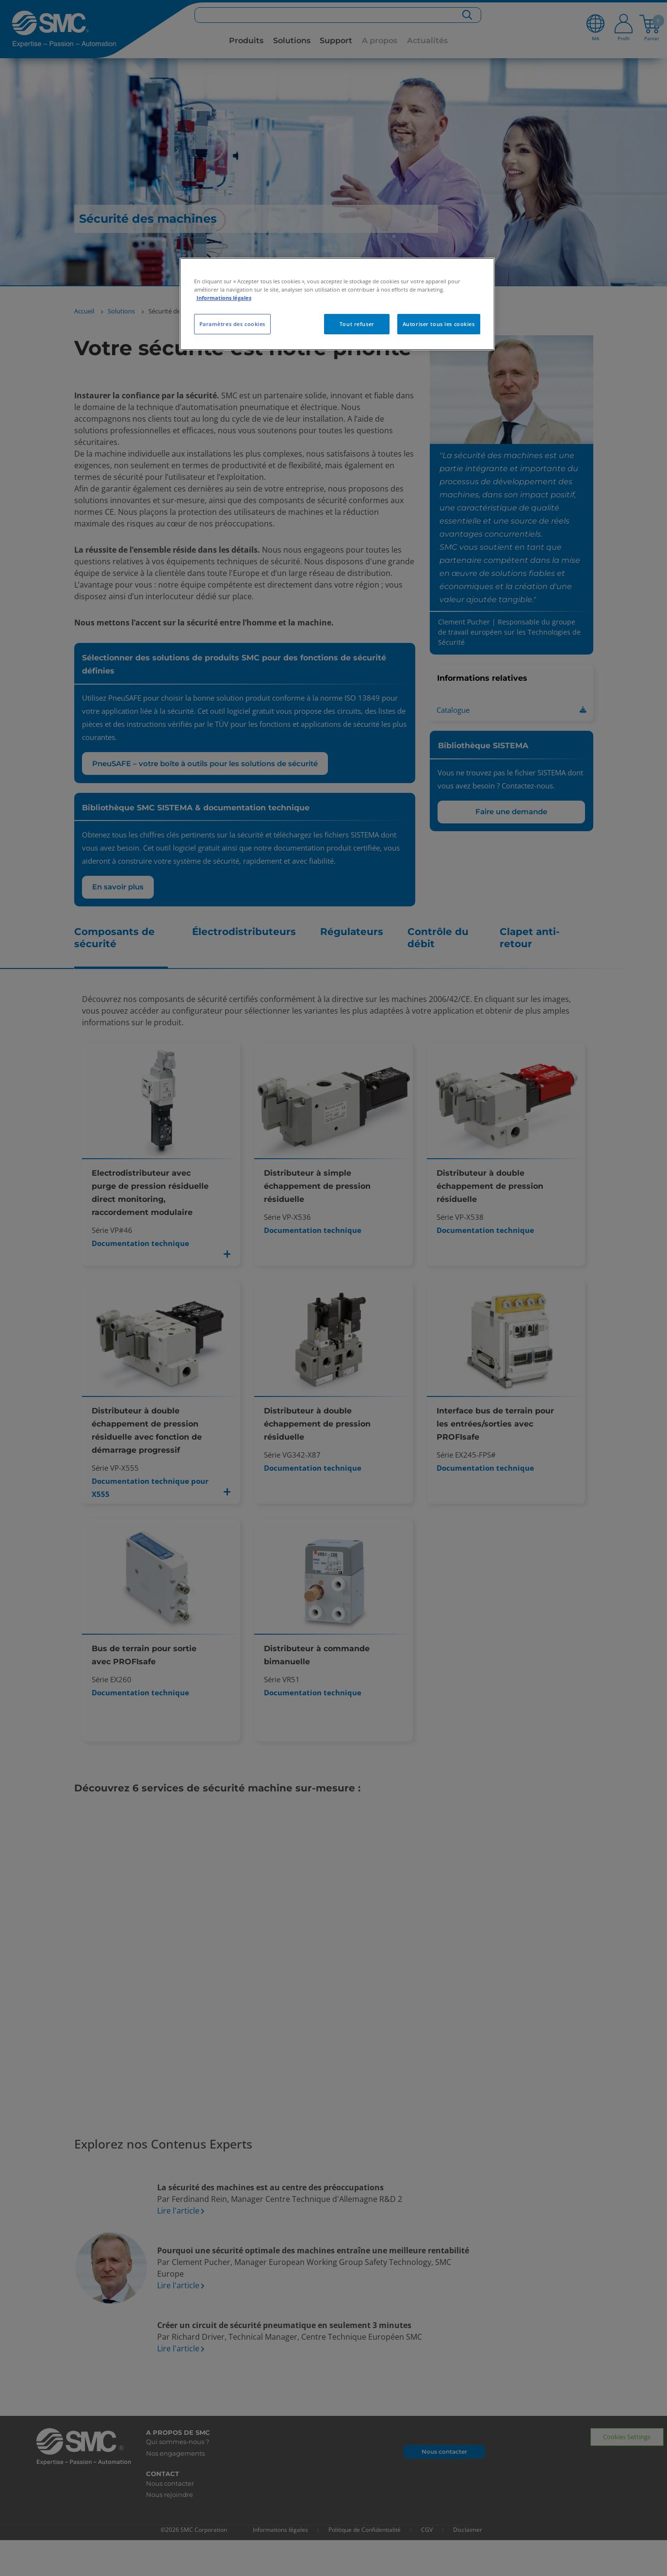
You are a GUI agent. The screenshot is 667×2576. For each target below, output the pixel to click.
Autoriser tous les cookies (439, 324)
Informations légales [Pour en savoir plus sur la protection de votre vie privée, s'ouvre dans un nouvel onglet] (223, 297)
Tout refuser (357, 324)
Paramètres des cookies (232, 324)
